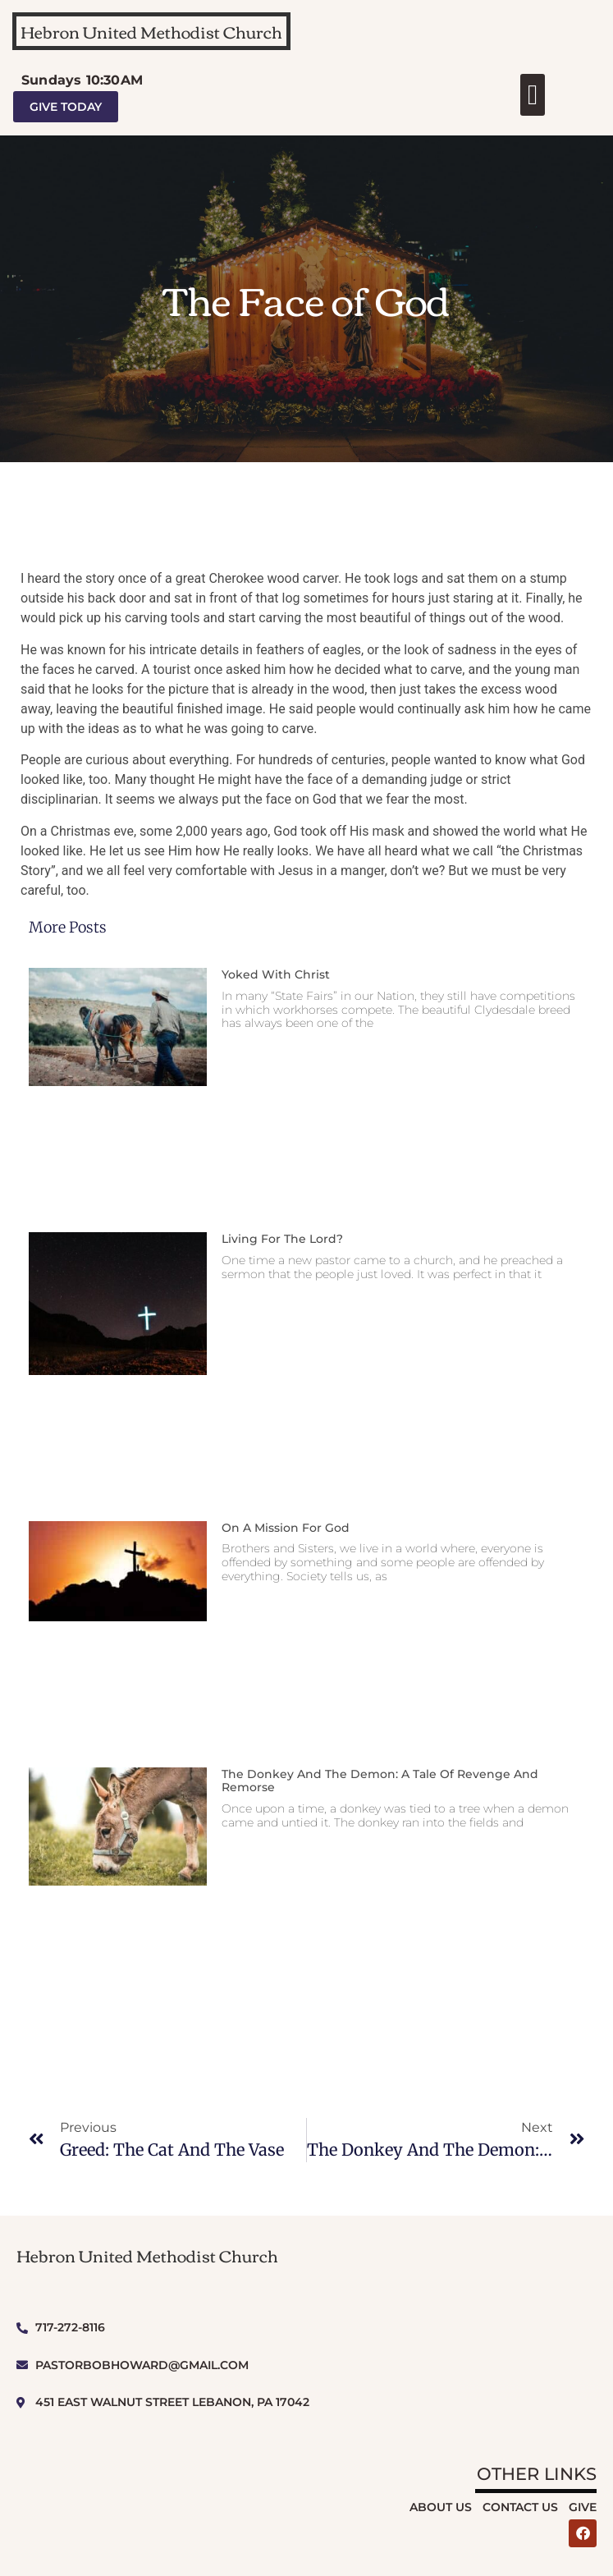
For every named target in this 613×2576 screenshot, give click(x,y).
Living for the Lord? (282, 1238)
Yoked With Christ (276, 974)
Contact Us (520, 2507)
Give (583, 2507)
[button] (532, 95)
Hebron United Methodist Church (151, 31)
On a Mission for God (286, 1527)
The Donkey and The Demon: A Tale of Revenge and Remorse (380, 1781)
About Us (440, 2507)
